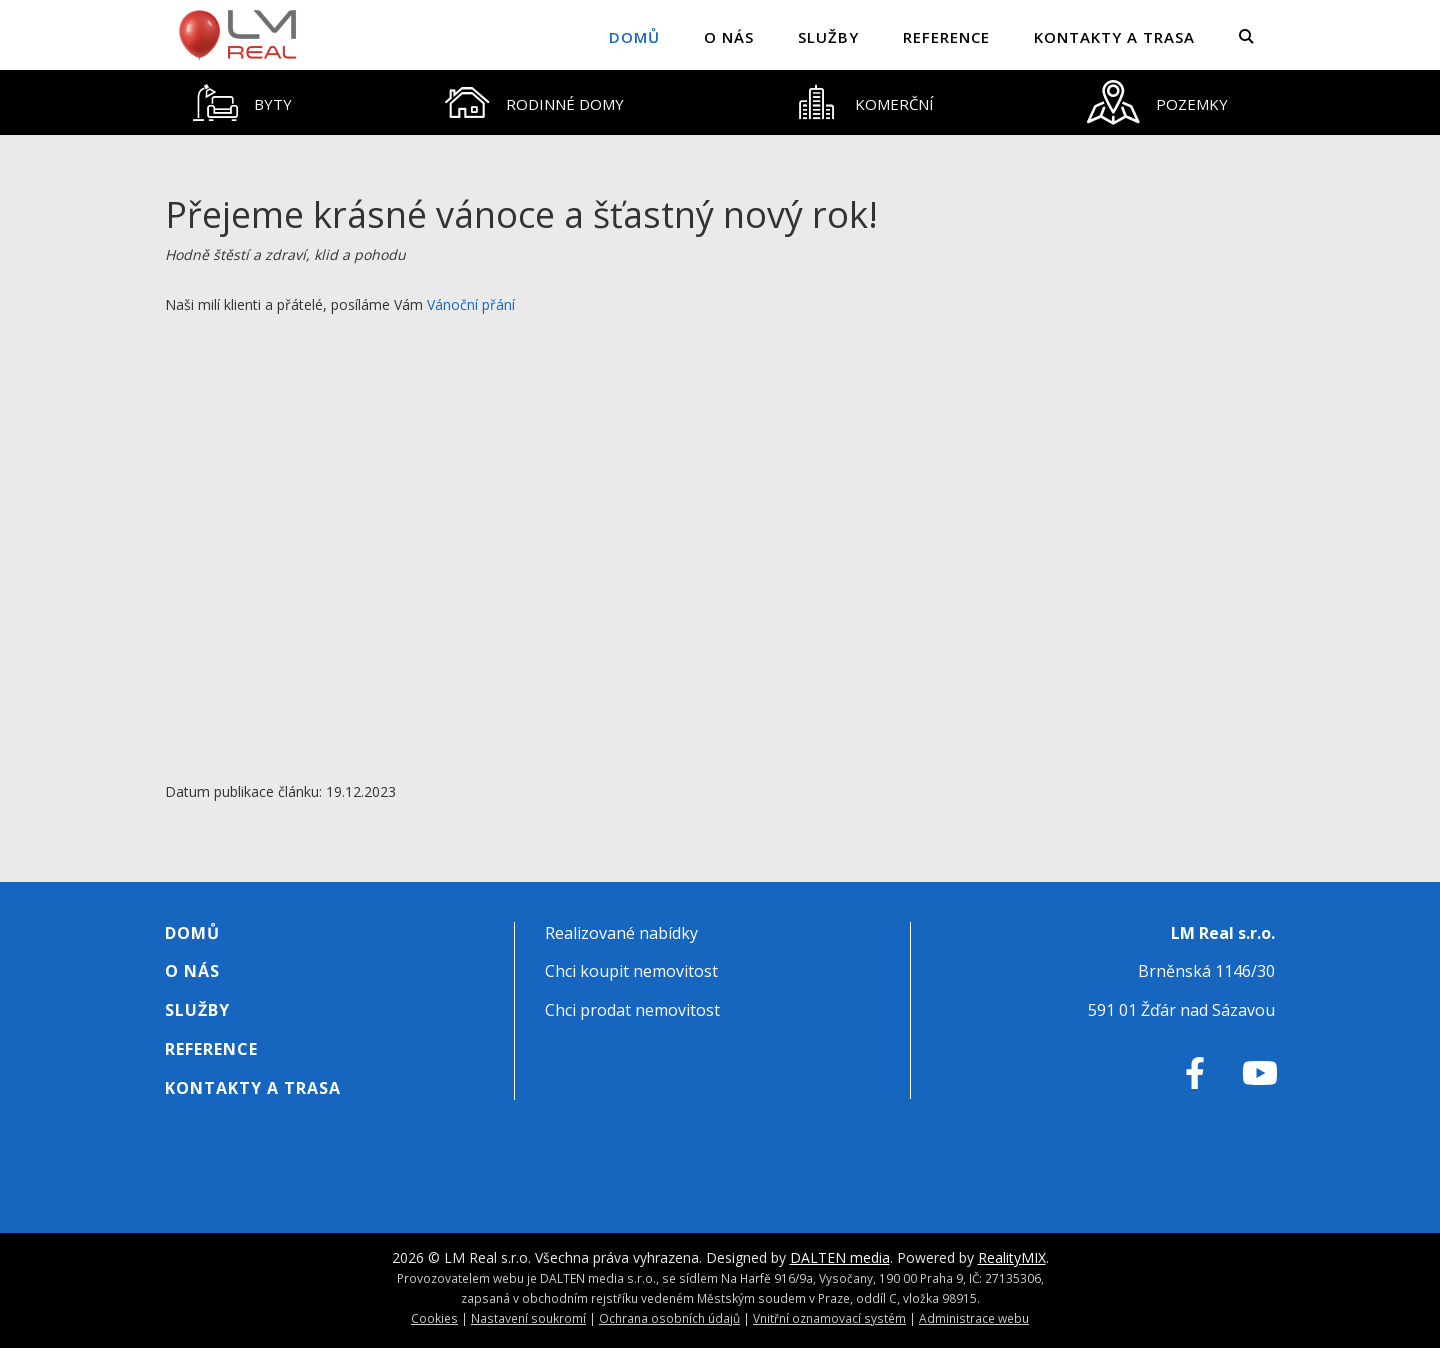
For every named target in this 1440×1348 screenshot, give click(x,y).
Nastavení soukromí (528, 1318)
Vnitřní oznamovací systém (829, 1318)
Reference (946, 37)
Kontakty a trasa (1114, 37)
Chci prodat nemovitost (632, 1010)
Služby (828, 37)
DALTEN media (840, 1257)
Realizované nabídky (621, 933)
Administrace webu (974, 1318)
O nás (729, 37)
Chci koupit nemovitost (631, 971)
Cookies (434, 1318)
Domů (634, 37)
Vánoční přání (471, 304)
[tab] (243, 102)
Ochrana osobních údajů (669, 1318)
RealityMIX (1012, 1257)
